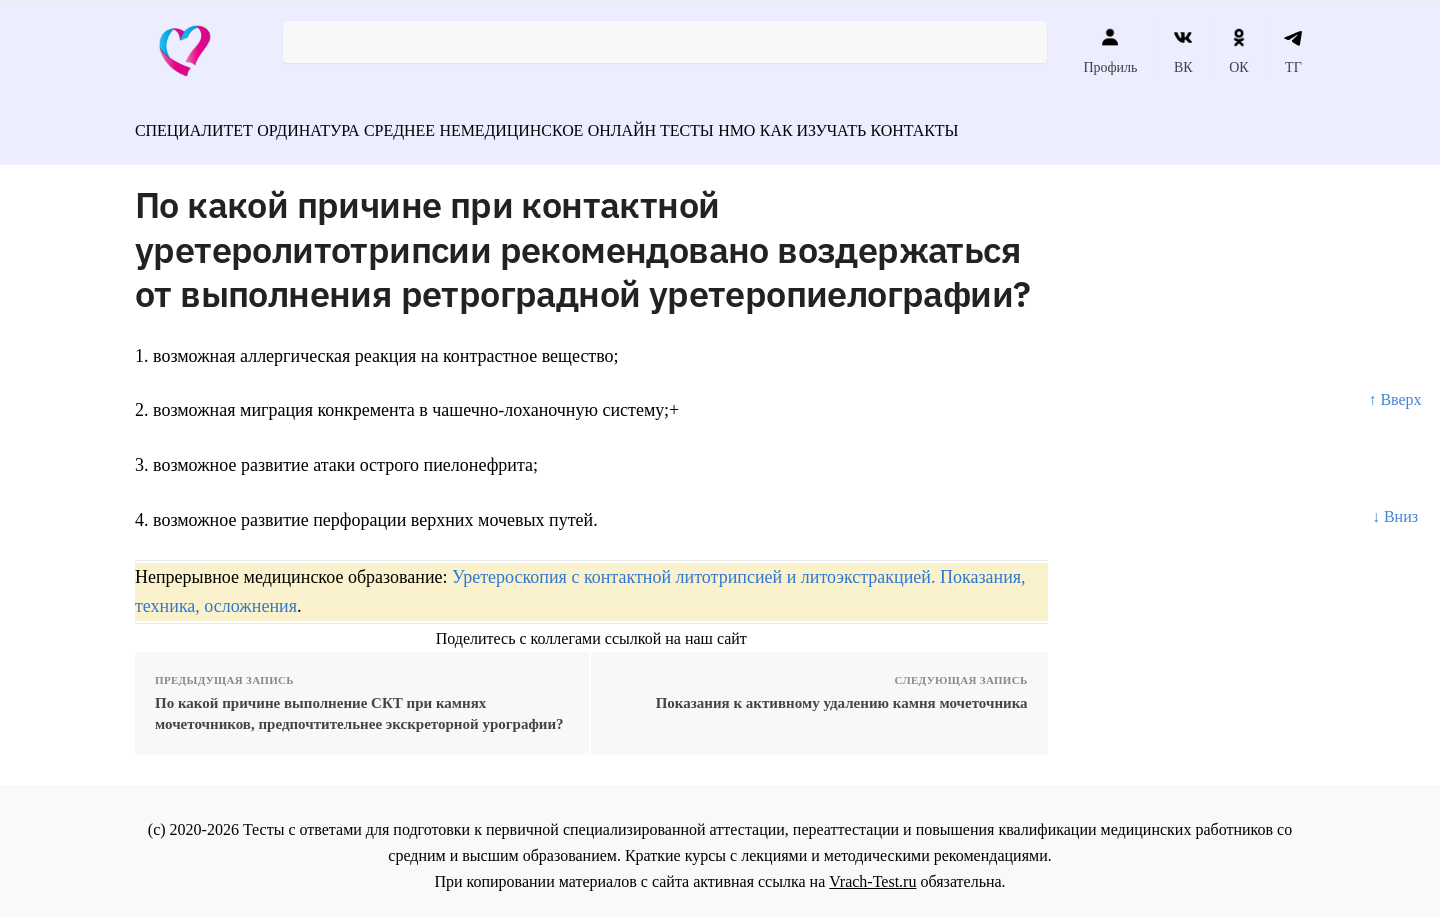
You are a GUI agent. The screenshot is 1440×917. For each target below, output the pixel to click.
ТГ (1293, 51)
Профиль (1110, 51)
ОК (1238, 51)
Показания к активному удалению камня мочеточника (842, 694)
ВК (1183, 51)
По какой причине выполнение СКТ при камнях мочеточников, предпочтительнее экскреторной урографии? (359, 704)
